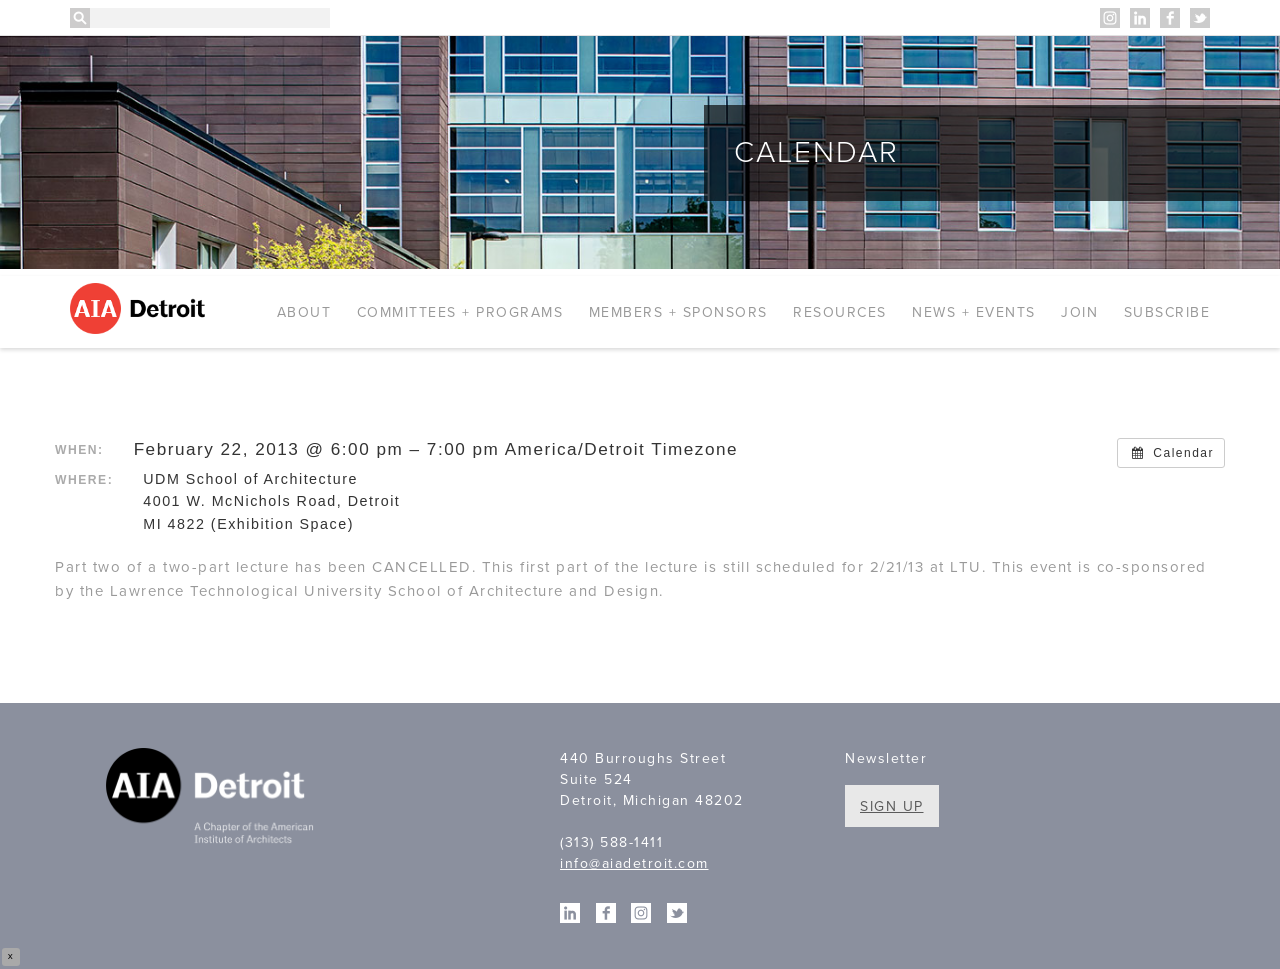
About (304, 312)
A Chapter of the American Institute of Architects (212, 799)
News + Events (974, 312)
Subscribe (1167, 312)
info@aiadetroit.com (634, 863)
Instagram (1110, 18)
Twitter (1200, 18)
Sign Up (892, 806)
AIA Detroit (140, 308)
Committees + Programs (460, 312)
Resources (840, 312)
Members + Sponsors (678, 312)
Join (1079, 312)
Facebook (1170, 18)
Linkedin (1140, 18)
